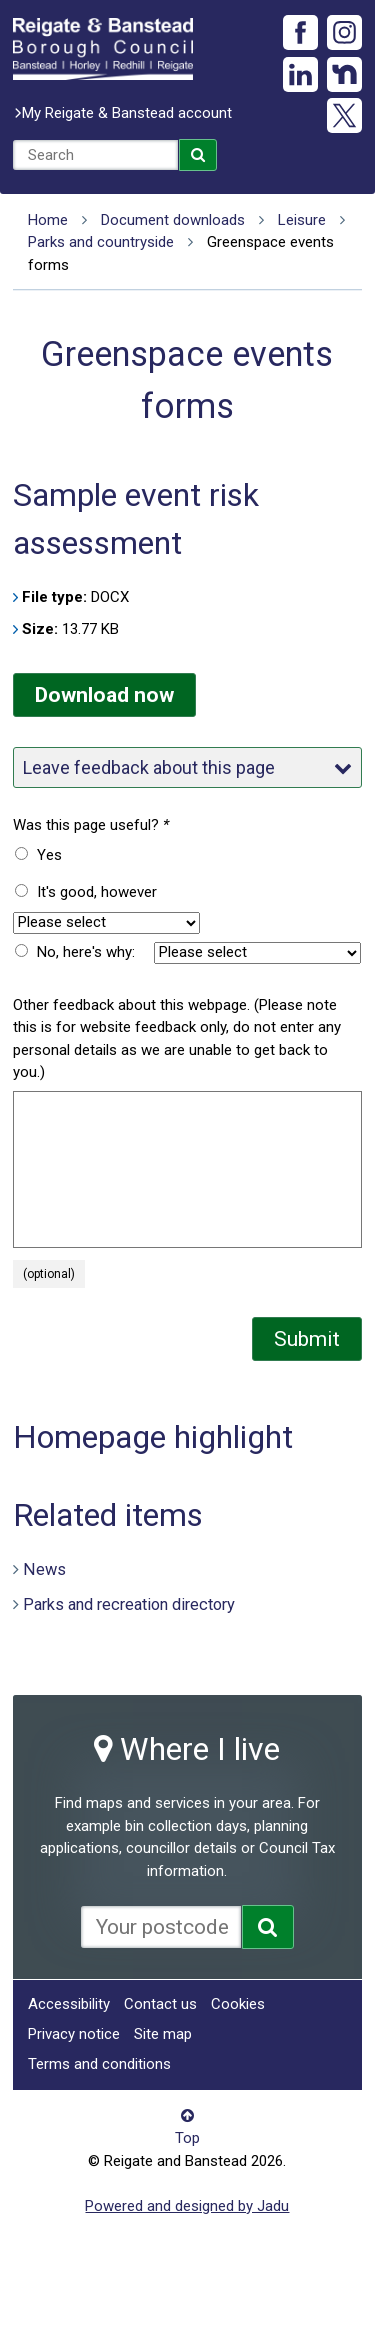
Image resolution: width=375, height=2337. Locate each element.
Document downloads (173, 220)
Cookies (238, 2004)
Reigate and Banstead (103, 49)
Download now (104, 695)
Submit (307, 1339)
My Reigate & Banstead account (127, 113)
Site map (163, 2034)
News (44, 1568)
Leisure (302, 220)
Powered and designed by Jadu (187, 2206)
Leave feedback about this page (187, 767)
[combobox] (95, 155)
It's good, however (97, 892)
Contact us (160, 2004)
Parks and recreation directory (129, 1604)
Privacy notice (74, 2034)
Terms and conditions (99, 2064)
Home (48, 220)
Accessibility (69, 2004)
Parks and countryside (101, 242)
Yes (49, 855)
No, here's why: (86, 952)
